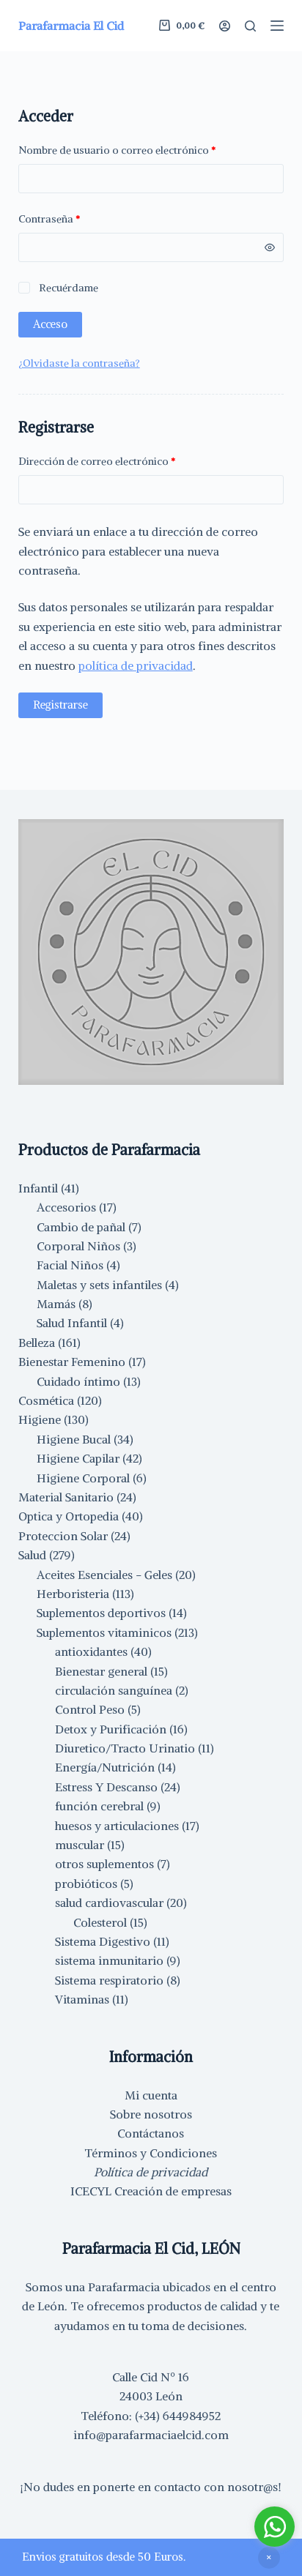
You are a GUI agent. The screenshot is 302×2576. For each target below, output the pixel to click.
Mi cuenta (151, 2095)
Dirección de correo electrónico (123, 460)
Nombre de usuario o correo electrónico (144, 149)
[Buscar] (250, 25)
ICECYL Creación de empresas (151, 2191)
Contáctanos (150, 2133)
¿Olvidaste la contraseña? (79, 363)
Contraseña (76, 218)
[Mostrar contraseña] (270, 247)
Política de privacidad (150, 2172)
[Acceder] (224, 25)
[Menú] (277, 25)
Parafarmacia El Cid (71, 25)
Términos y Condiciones (150, 2153)
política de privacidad (135, 665)
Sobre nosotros (151, 2114)
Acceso (50, 324)
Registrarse (60, 705)
